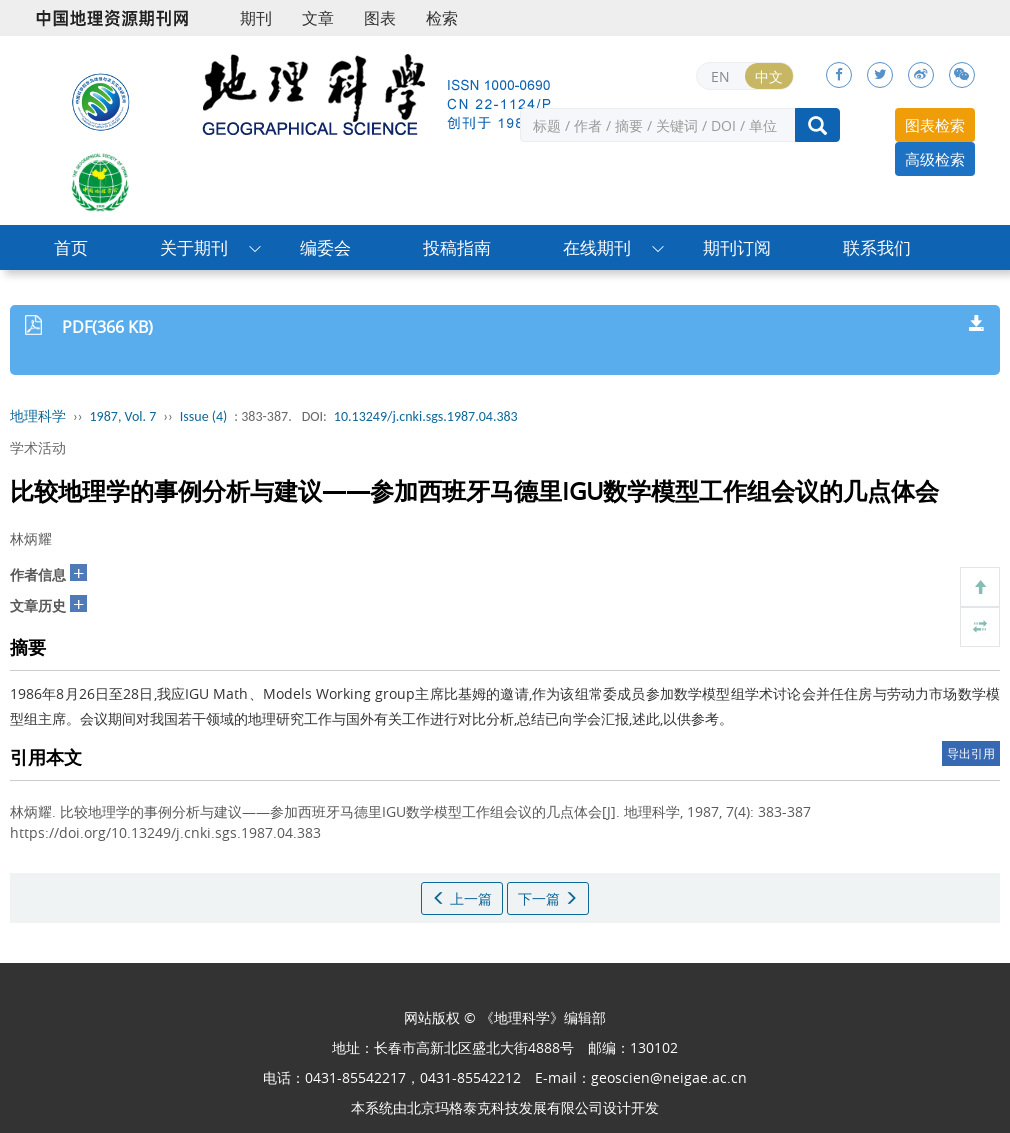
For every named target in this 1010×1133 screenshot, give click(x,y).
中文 (769, 76)
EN (720, 76)
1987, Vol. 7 (123, 416)
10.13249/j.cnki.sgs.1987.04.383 (426, 416)
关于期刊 (194, 247)
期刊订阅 (737, 247)
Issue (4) (204, 416)
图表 (380, 18)
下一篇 (548, 898)
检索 (442, 18)
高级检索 (935, 159)
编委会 (325, 247)
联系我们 (877, 247)
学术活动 (38, 447)
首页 (71, 247)
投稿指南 (457, 247)
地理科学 (38, 416)
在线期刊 (597, 247)
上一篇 (462, 898)
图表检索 (935, 125)
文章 (318, 18)
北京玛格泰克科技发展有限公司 (505, 1107)
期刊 (256, 18)
